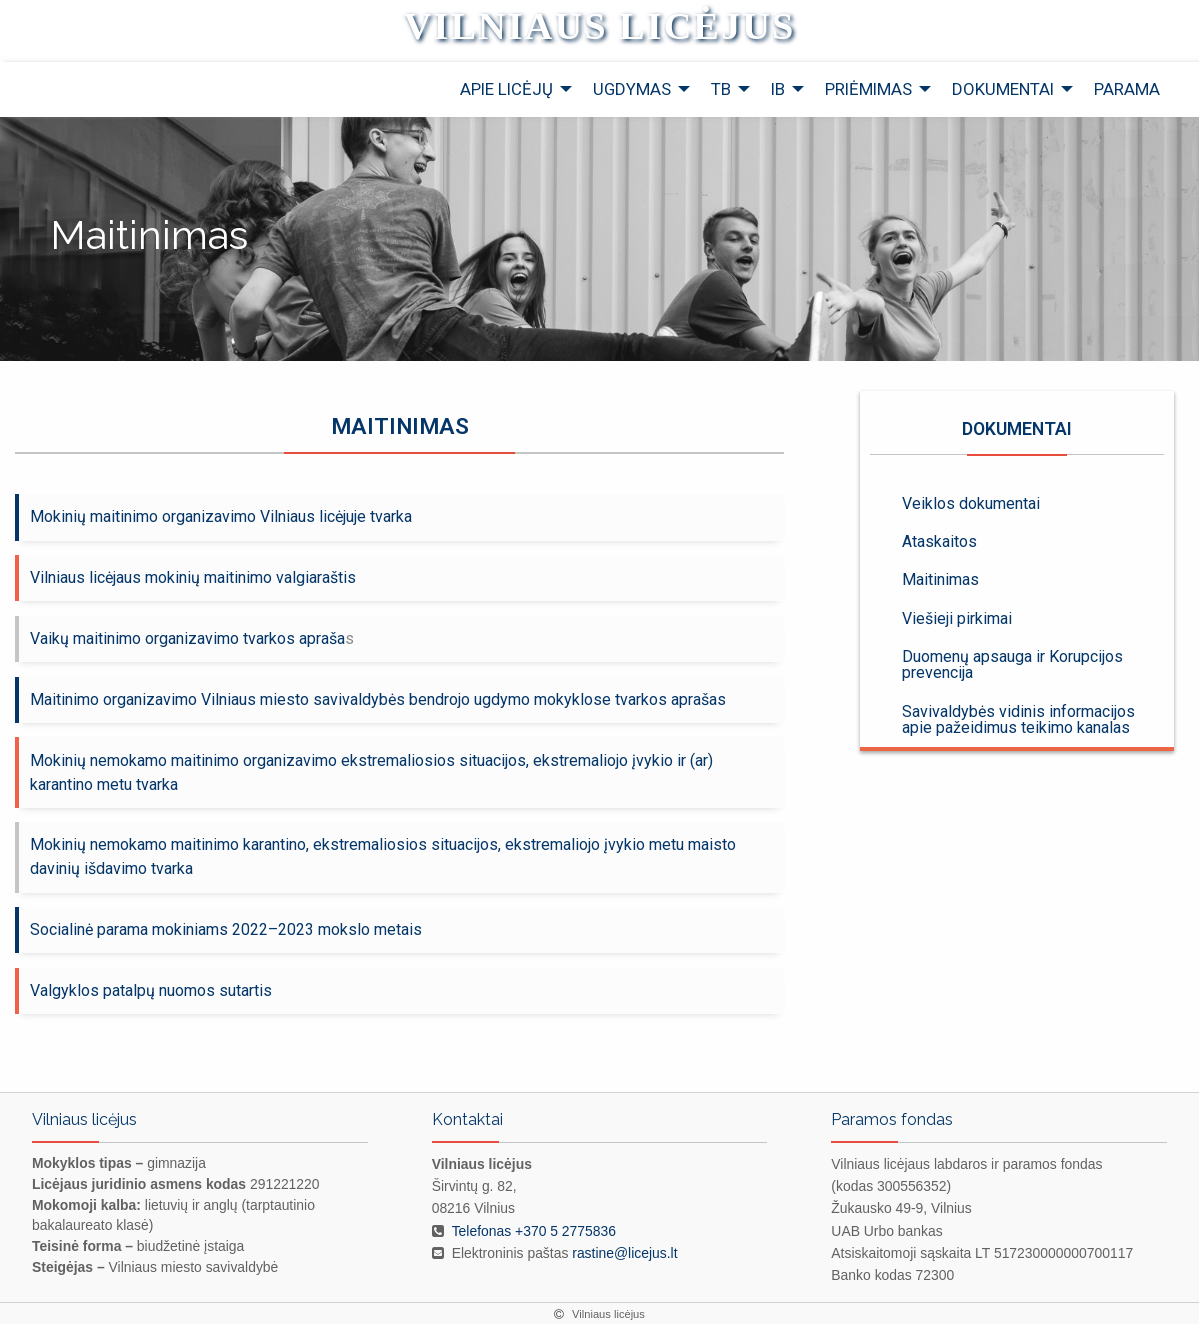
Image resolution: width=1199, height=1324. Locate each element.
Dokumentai (1017, 438)
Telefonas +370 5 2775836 (534, 1231)
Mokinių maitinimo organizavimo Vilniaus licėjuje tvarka (221, 516)
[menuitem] (510, 89)
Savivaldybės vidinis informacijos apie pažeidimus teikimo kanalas (1018, 719)
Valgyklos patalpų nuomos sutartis (151, 990)
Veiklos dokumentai (971, 503)
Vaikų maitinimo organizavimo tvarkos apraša (187, 638)
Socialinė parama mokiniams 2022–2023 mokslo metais (226, 929)
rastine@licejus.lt (624, 1253)
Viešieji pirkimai (957, 618)
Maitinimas (940, 579)
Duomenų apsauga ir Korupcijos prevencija (1012, 664)
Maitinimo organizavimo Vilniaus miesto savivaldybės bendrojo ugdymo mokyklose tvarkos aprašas (378, 699)
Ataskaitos (939, 541)
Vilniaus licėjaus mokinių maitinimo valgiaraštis (193, 577)
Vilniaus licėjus (599, 26)
